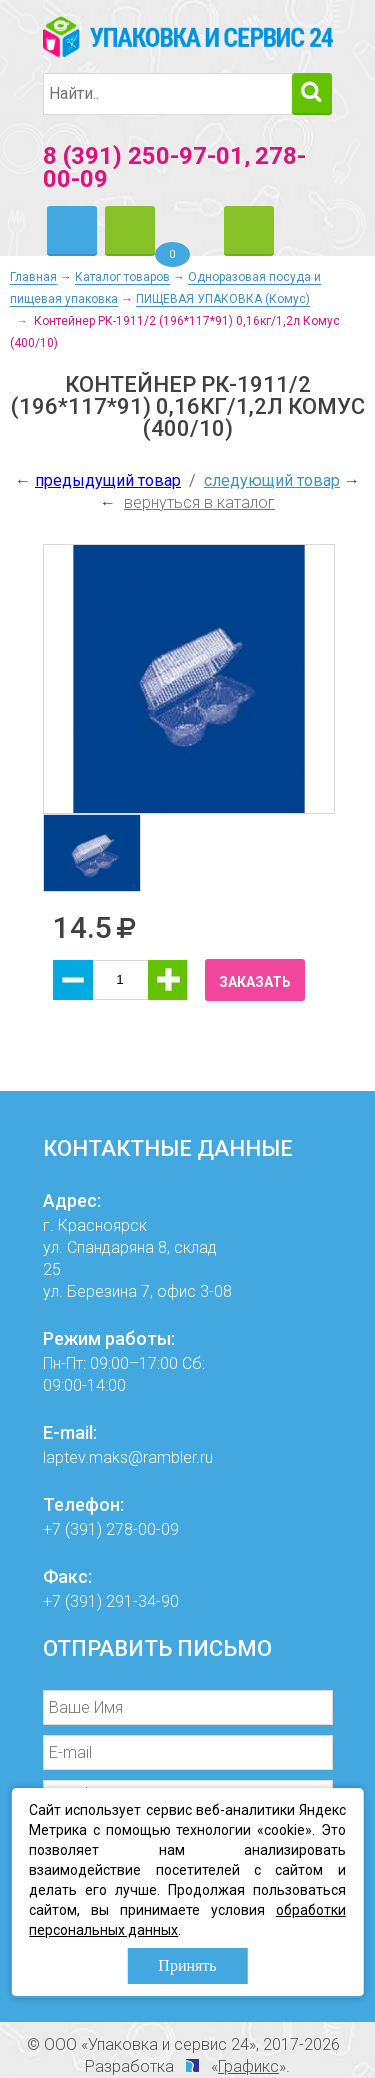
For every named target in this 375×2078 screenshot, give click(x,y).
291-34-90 (142, 1601)
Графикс (248, 2066)
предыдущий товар (108, 480)
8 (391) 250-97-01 (143, 156)
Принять (187, 1965)
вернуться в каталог (199, 502)
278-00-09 (142, 1529)
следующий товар (272, 480)
